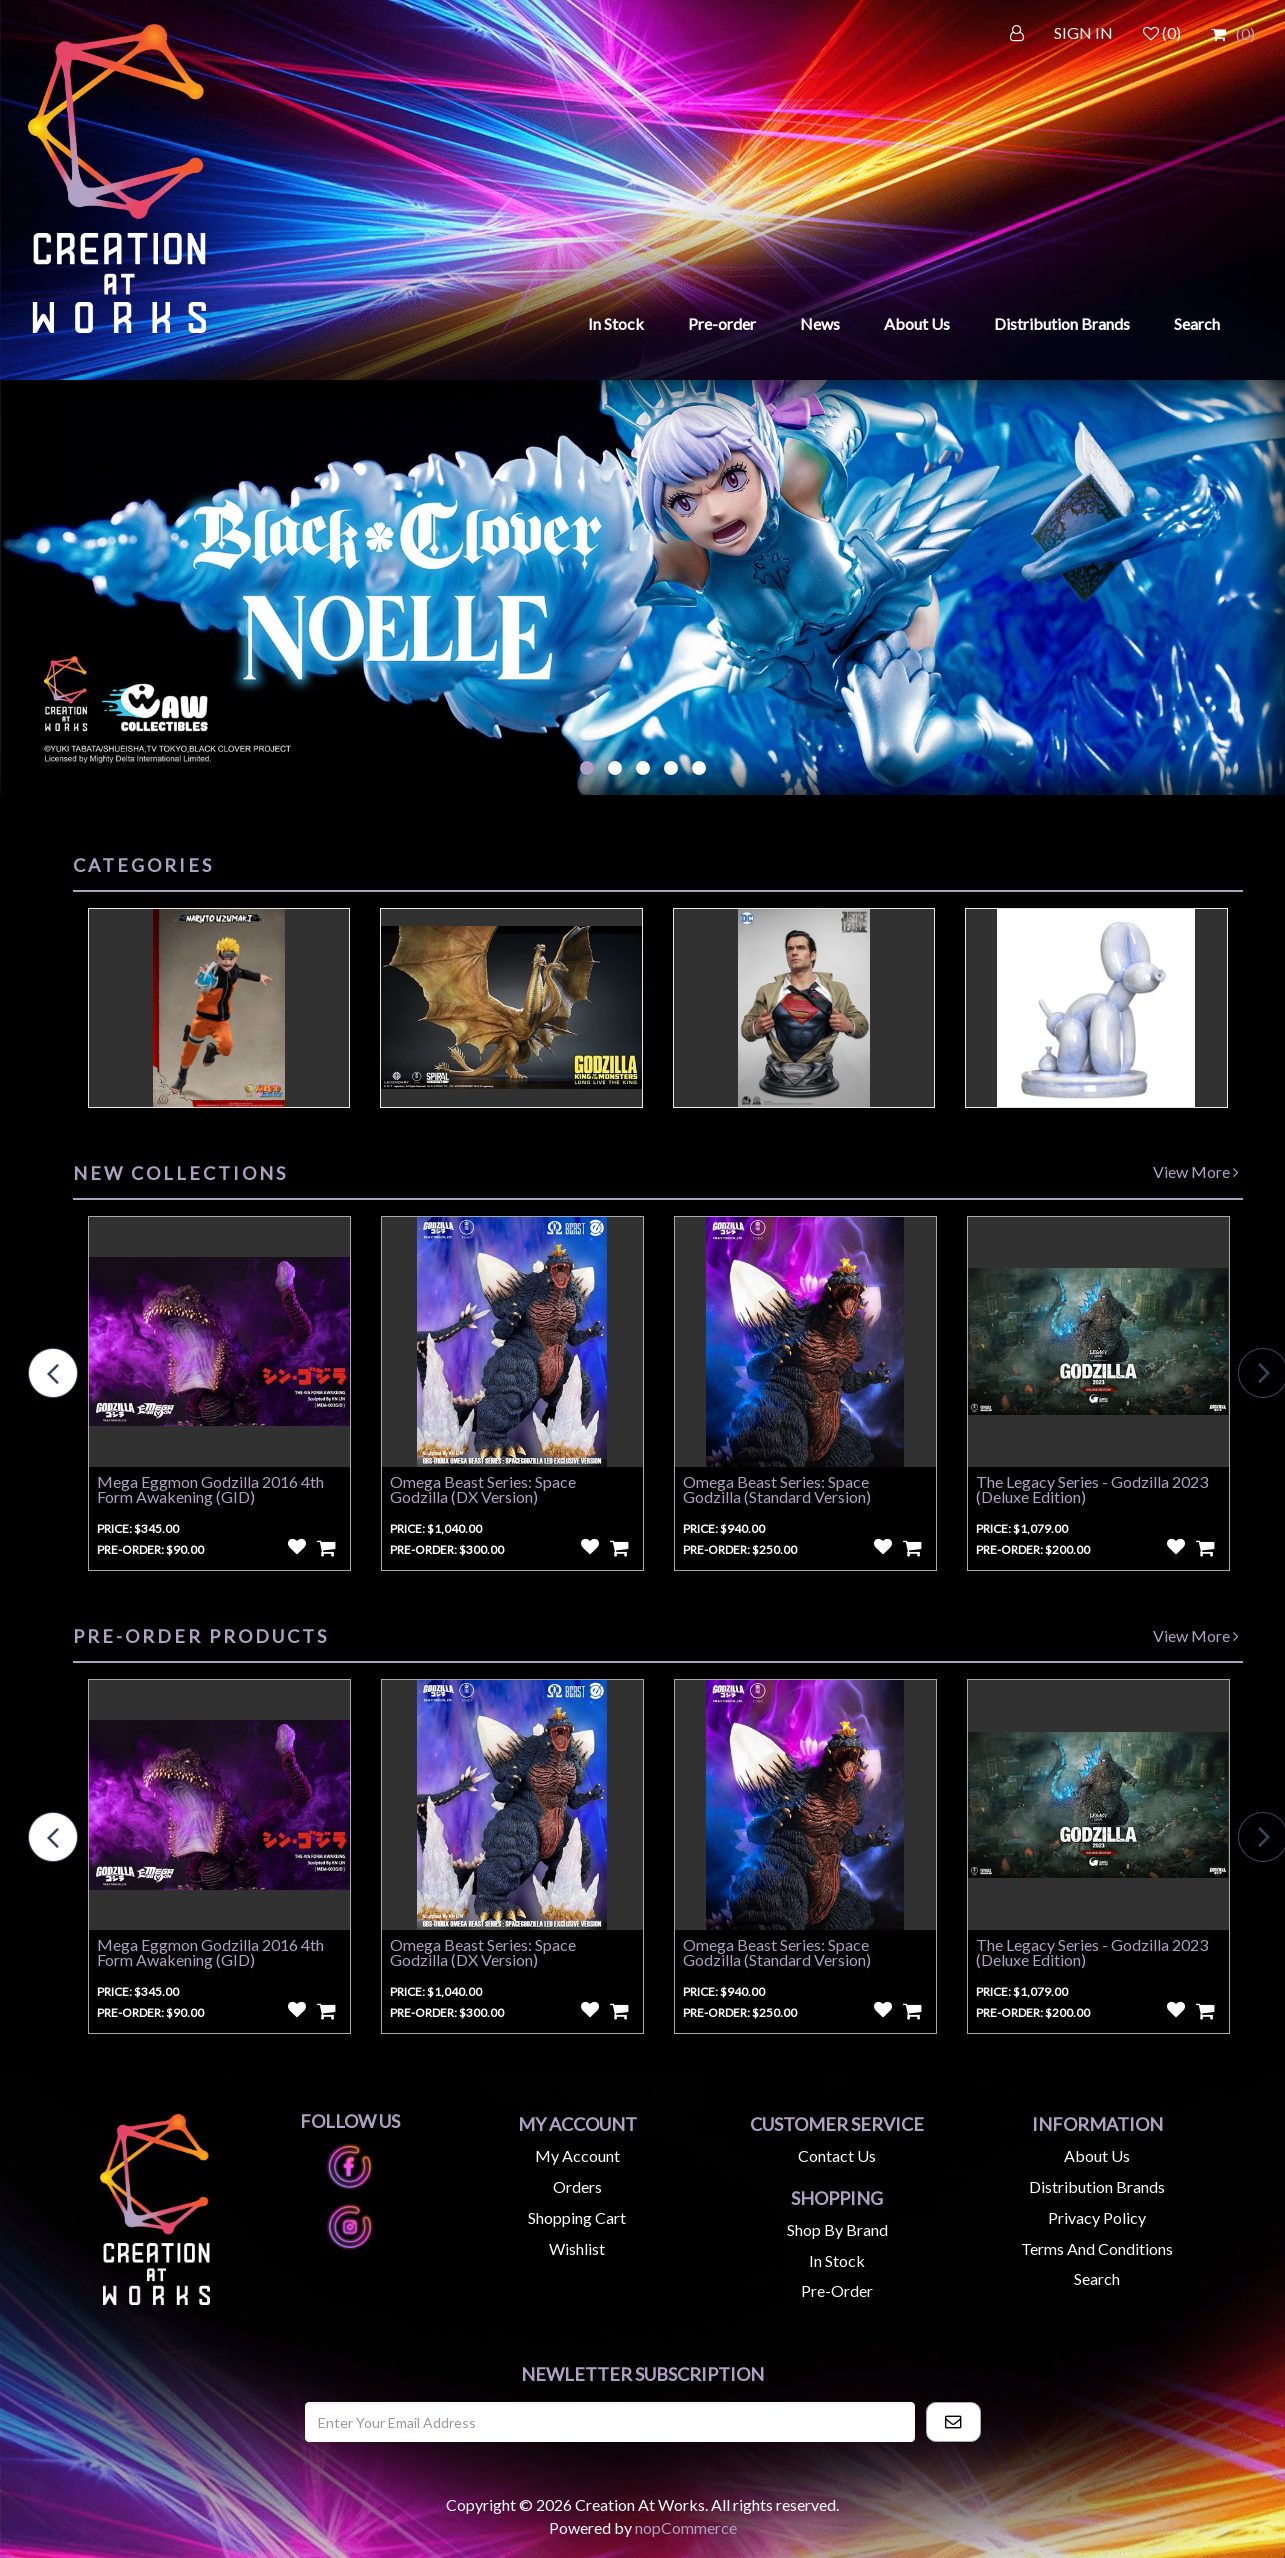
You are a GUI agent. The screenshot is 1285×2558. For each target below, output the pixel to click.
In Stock (616, 323)
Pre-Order (837, 2290)
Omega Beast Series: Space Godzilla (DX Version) (483, 1489)
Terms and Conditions (1097, 2248)
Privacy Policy (1097, 2217)
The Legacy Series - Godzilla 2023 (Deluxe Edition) (1092, 1489)
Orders (577, 2186)
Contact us (837, 2155)
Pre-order (722, 323)
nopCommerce (686, 2527)
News (820, 323)
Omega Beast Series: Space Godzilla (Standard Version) (777, 1489)
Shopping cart (577, 2217)
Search (1197, 323)
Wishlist (577, 2248)
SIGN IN (1083, 32)
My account (577, 2155)
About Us (917, 323)
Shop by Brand (837, 2229)
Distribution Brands (1062, 323)
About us (1097, 2155)
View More (1196, 1171)
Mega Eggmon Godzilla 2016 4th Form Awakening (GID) (210, 1489)
